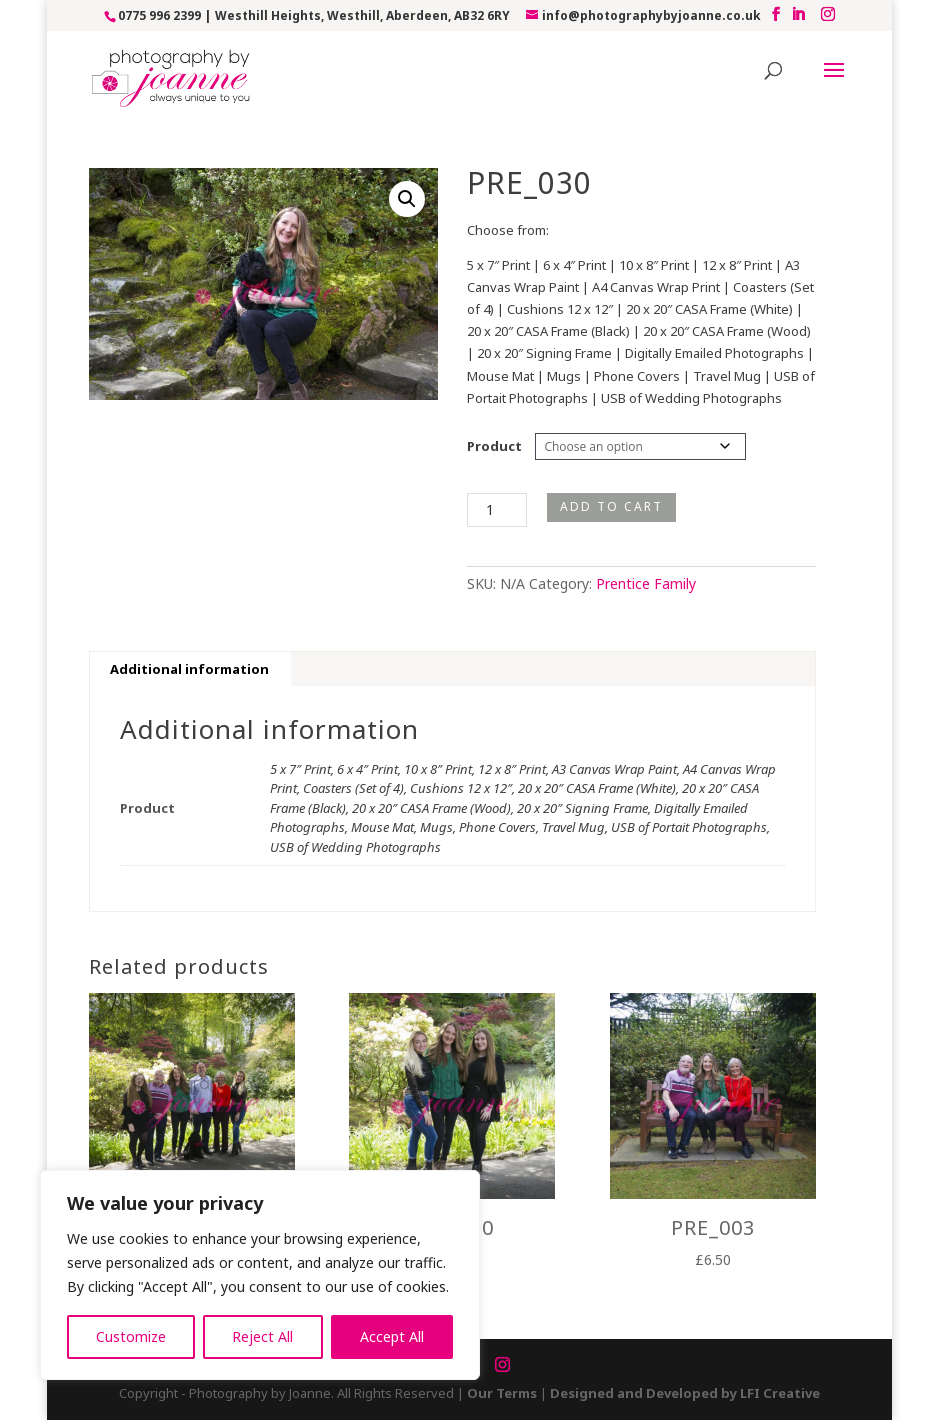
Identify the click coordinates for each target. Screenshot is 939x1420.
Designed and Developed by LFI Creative (685, 1393)
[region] (260, 1275)
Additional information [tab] (189, 669)
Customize (131, 1336)
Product (494, 446)
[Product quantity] (497, 510)
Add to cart (611, 506)
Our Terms (502, 1393)
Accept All (392, 1336)
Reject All (262, 1336)
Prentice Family (646, 583)
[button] (407, 199)
